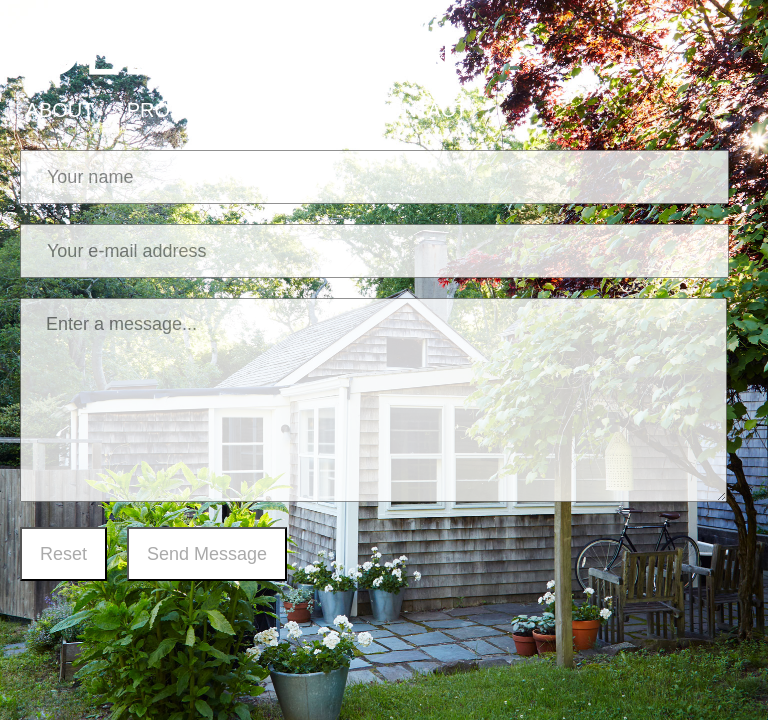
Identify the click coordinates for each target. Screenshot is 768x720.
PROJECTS (180, 110)
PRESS (300, 110)
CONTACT (419, 110)
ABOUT (60, 110)
